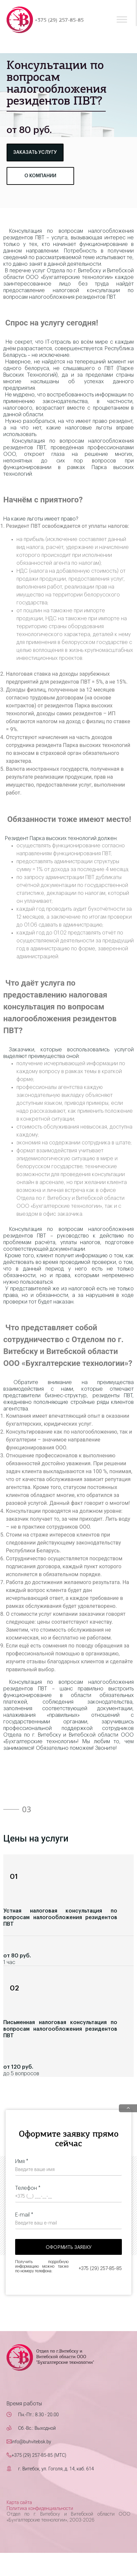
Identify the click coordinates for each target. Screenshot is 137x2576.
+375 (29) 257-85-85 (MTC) (39, 2455)
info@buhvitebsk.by (31, 2441)
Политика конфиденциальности (40, 2508)
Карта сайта (19, 2502)
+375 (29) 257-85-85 (59, 20)
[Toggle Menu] (122, 19)
